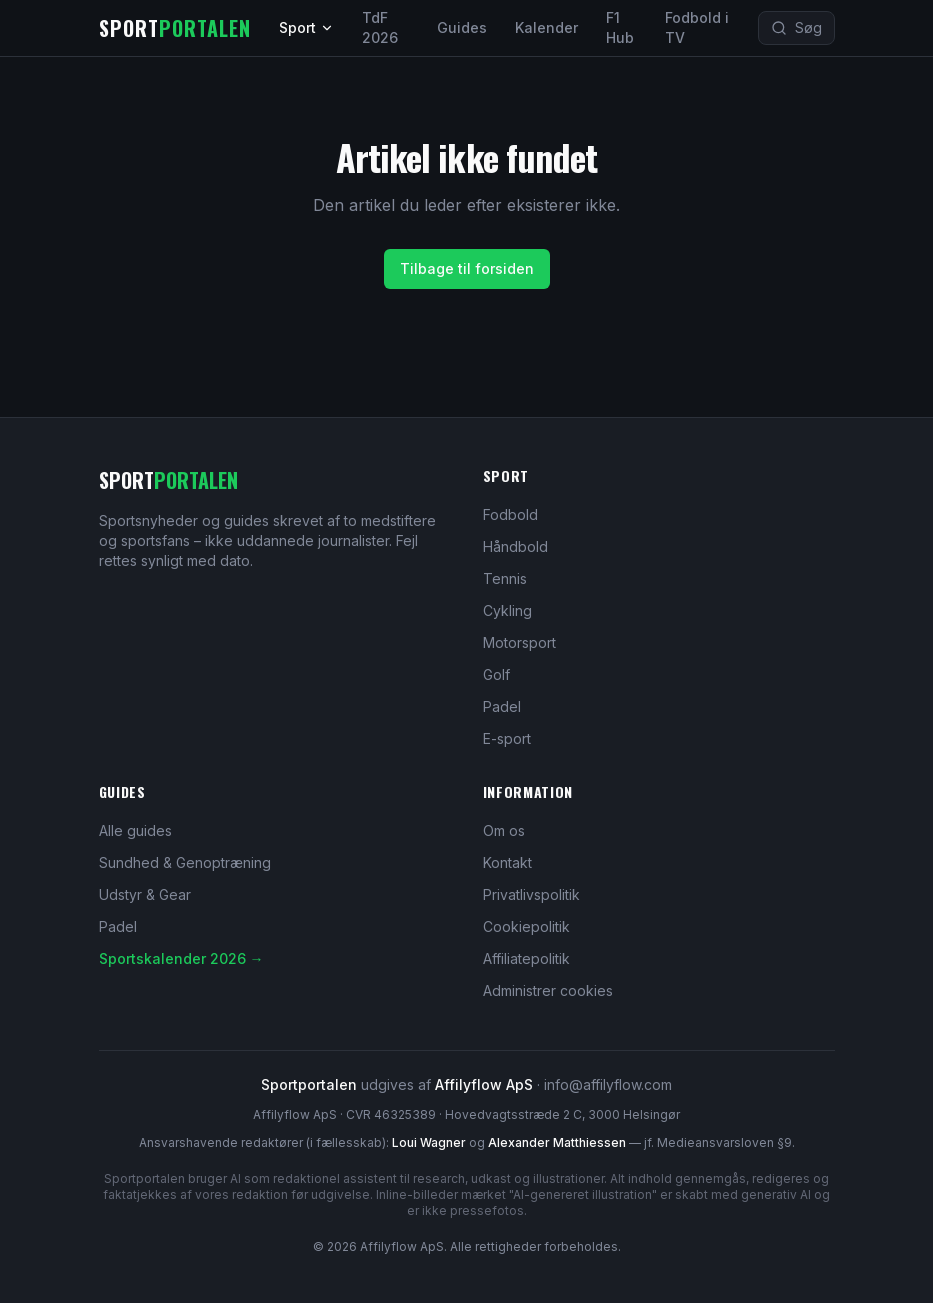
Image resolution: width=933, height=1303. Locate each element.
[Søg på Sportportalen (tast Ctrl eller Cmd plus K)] (796, 28)
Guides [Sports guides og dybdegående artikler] (462, 27)
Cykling (507, 610)
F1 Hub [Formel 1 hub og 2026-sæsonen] (620, 27)
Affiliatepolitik (526, 958)
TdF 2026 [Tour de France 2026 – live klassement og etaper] (380, 27)
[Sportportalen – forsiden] (175, 28)
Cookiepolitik (526, 926)
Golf (496, 674)
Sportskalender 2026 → (181, 958)
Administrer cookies (548, 990)
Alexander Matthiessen (557, 1142)
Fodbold (510, 514)
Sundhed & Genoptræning (185, 862)
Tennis (505, 578)
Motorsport (519, 642)
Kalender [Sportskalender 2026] (546, 27)
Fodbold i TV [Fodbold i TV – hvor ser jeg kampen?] (697, 27)
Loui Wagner (429, 1142)
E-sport (507, 738)
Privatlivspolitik (531, 894)
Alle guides (135, 830)
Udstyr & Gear (145, 894)
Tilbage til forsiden (467, 268)
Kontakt (507, 862)
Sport (306, 27)
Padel (502, 706)
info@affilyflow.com (608, 1084)
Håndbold (515, 546)
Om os (504, 830)
